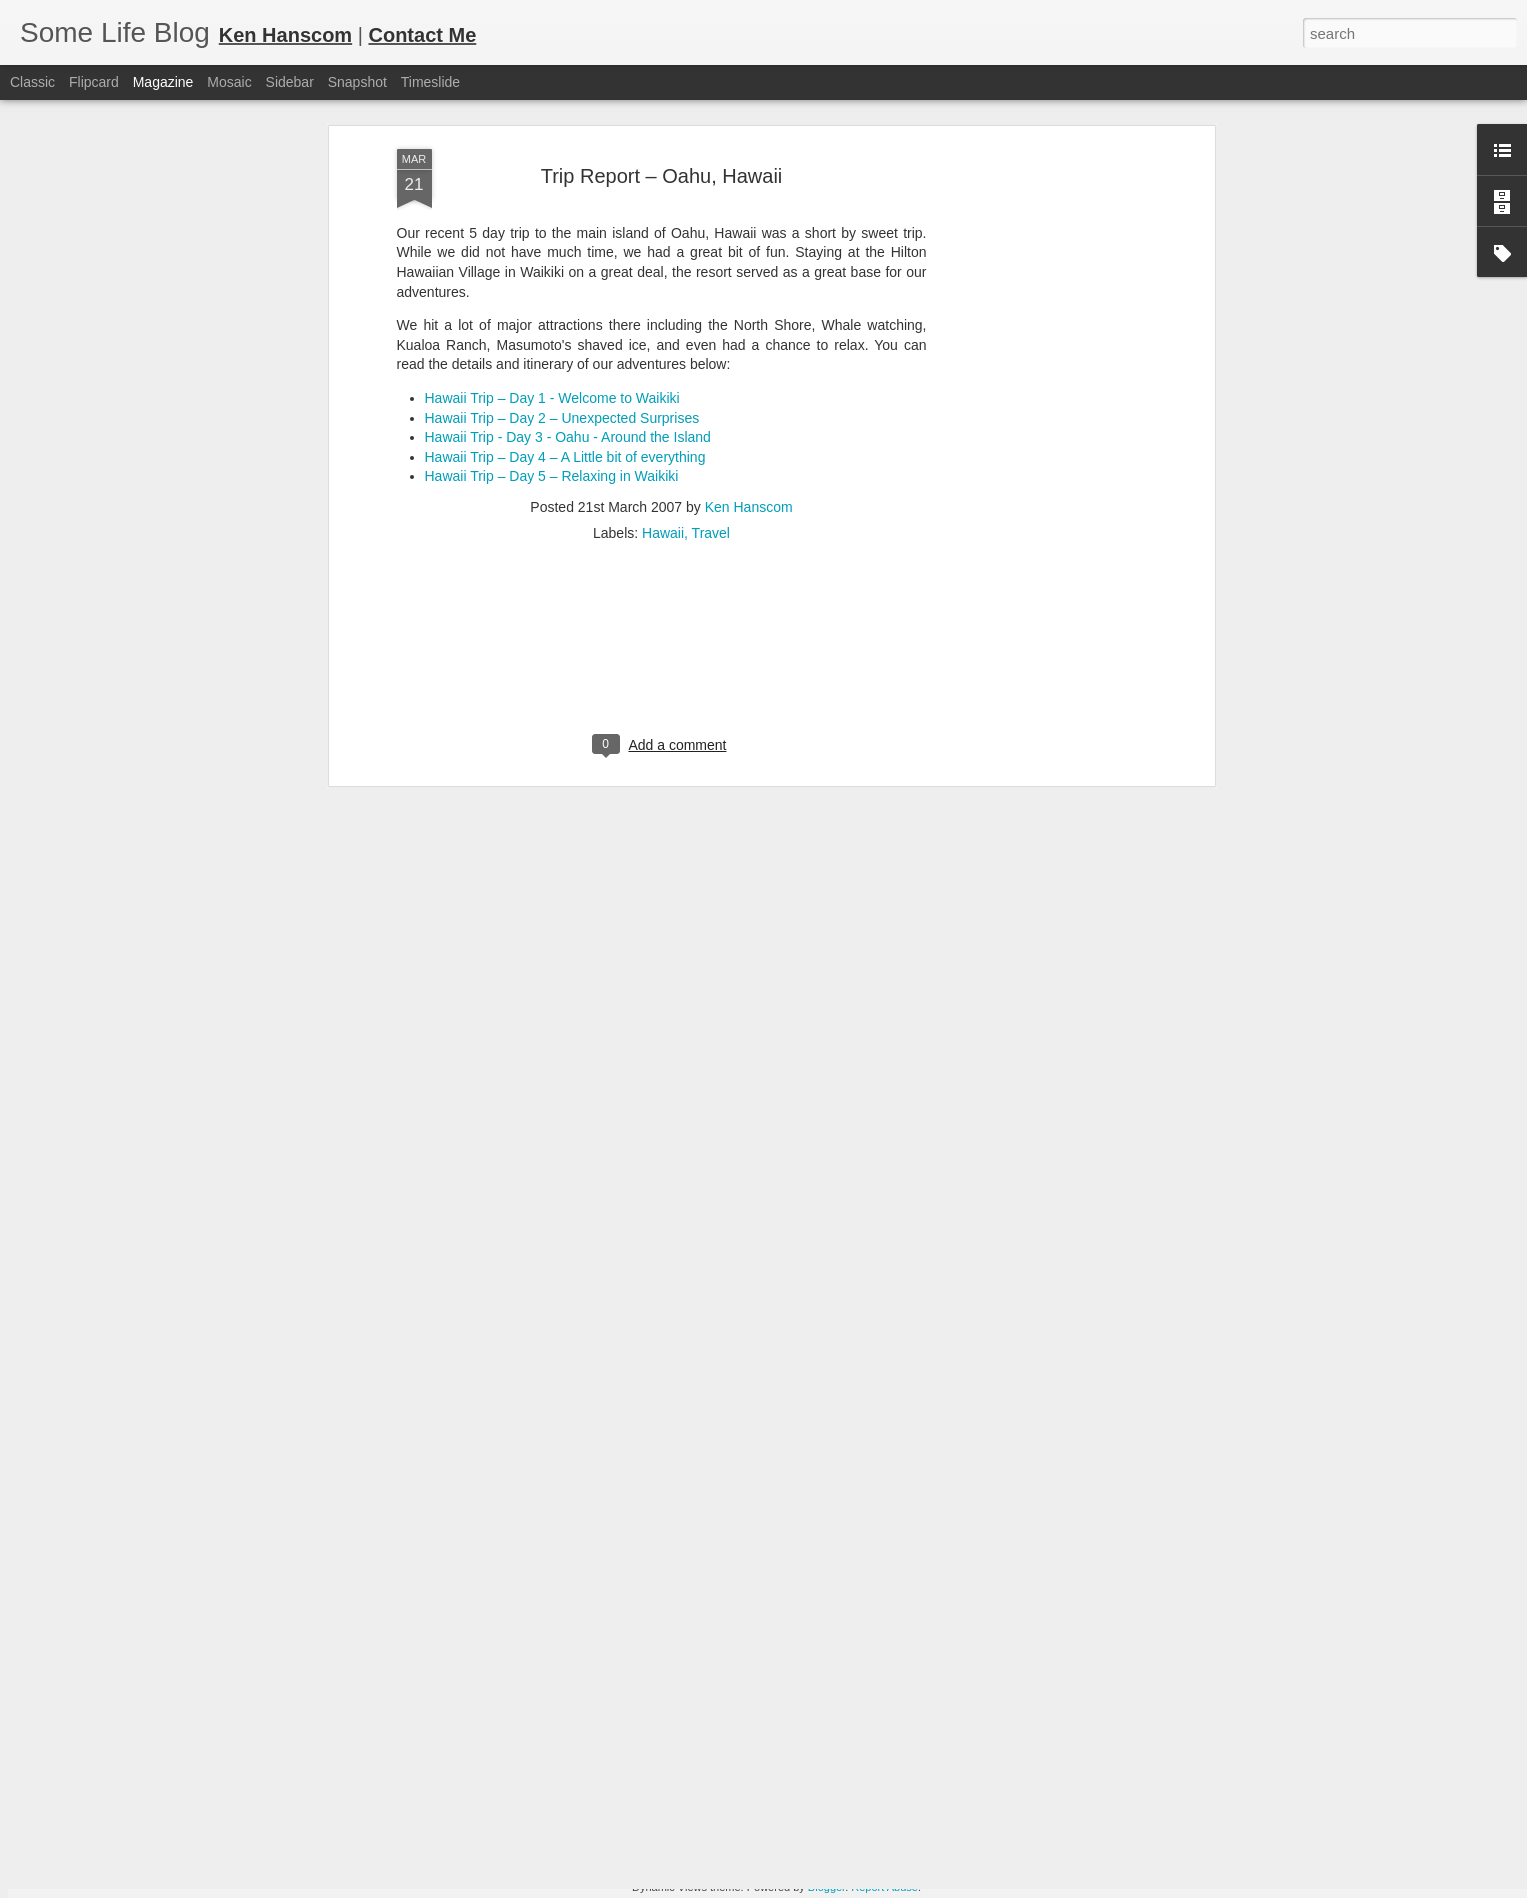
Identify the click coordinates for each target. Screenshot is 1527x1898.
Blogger (826, 1887)
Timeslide (430, 82)
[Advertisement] (662, 472)
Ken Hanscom (749, 317)
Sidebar (290, 82)
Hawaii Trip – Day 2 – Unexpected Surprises (562, 227)
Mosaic (229, 82)
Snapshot (357, 82)
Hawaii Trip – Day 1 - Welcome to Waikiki (552, 208)
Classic (32, 82)
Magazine (163, 82)
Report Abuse (884, 1887)
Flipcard (94, 82)
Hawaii (663, 343)
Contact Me (422, 35)
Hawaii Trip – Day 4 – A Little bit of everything (565, 267)
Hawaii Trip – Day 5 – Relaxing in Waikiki (552, 286)
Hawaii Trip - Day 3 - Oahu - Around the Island (568, 247)
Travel (711, 343)
